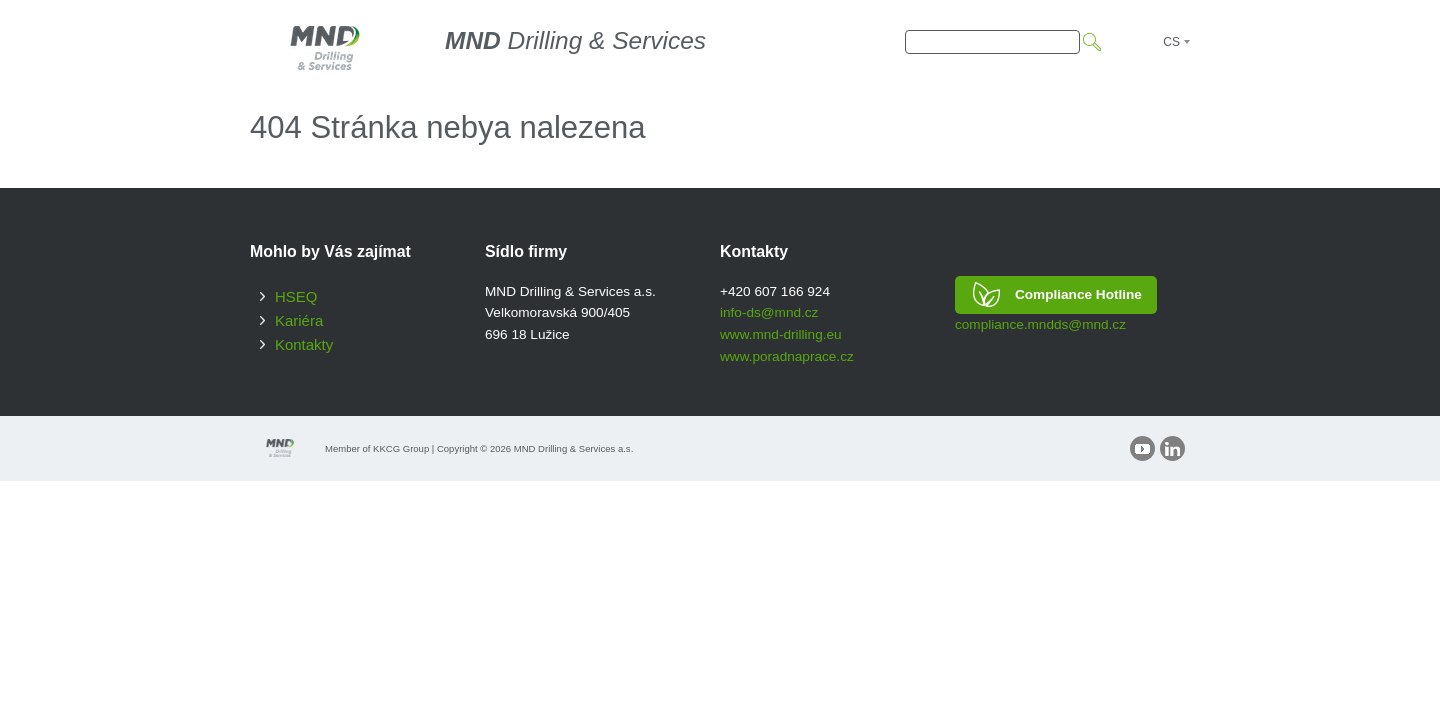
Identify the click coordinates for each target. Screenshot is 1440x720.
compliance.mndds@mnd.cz (1040, 324)
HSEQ (296, 296)
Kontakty (304, 344)
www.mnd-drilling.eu (781, 334)
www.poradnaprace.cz (787, 356)
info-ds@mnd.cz (769, 312)
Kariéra (299, 320)
